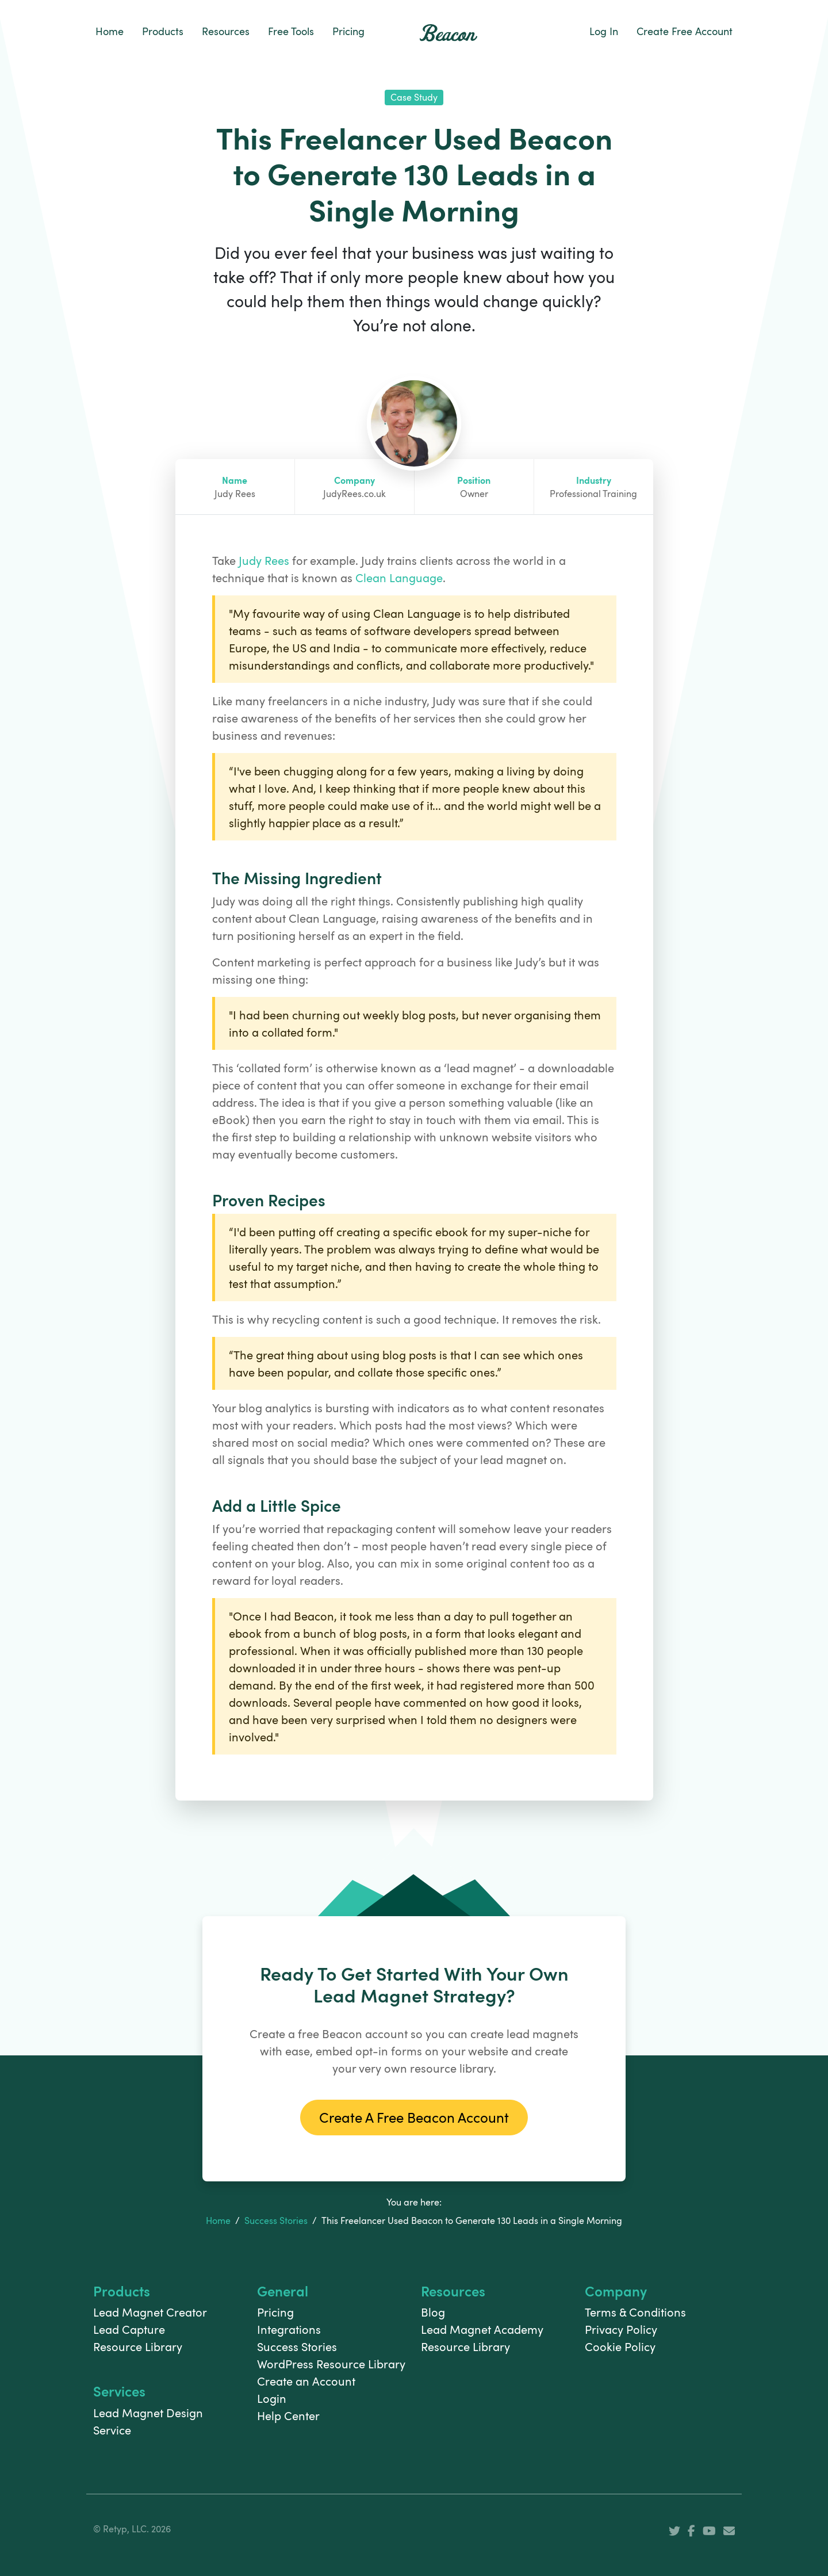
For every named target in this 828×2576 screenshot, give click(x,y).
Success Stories (276, 2220)
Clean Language (399, 578)
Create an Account (306, 2381)
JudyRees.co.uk (354, 493)
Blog (433, 2312)
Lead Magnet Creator (150, 2312)
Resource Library (137, 2346)
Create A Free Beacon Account (414, 2117)
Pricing (348, 31)
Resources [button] (226, 31)
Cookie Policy (620, 2346)
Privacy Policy (621, 2329)
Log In (603, 31)
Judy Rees (264, 560)
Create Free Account (685, 31)
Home (109, 31)
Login (271, 2398)
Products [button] (162, 31)
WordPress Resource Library (331, 2364)
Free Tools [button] (291, 31)
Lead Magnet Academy (482, 2329)
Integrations (289, 2329)
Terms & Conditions (635, 2312)
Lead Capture (129, 2329)
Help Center (288, 2415)
